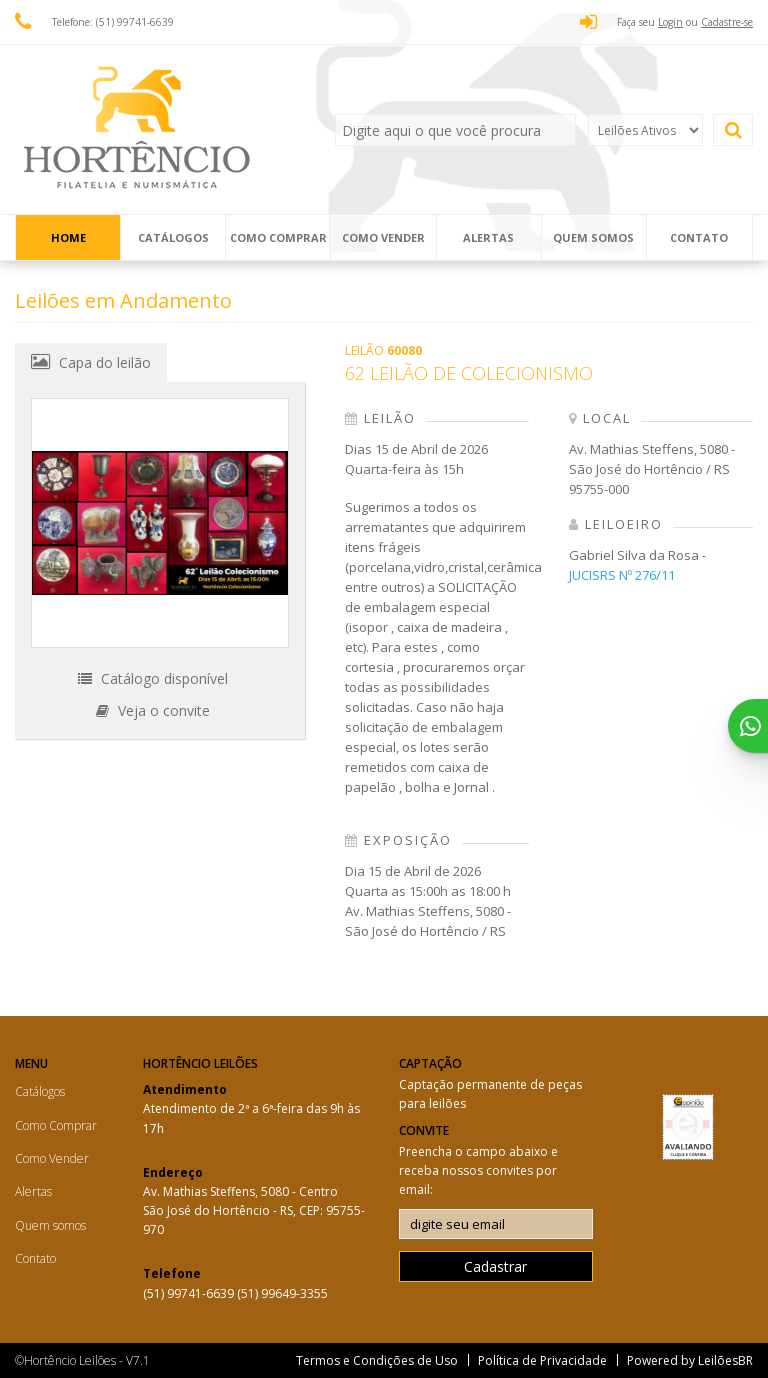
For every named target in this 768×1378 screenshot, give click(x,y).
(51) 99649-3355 (282, 1293)
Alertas (488, 237)
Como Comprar (278, 237)
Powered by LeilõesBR (690, 1360)
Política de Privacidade (542, 1360)
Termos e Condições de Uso (377, 1360)
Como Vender (383, 237)
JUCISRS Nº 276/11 (622, 575)
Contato (699, 237)
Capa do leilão (91, 362)
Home (68, 237)
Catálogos (173, 237)
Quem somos (593, 237)
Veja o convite (153, 710)
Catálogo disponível (153, 678)
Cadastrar (495, 1266)
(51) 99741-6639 (190, 1293)
